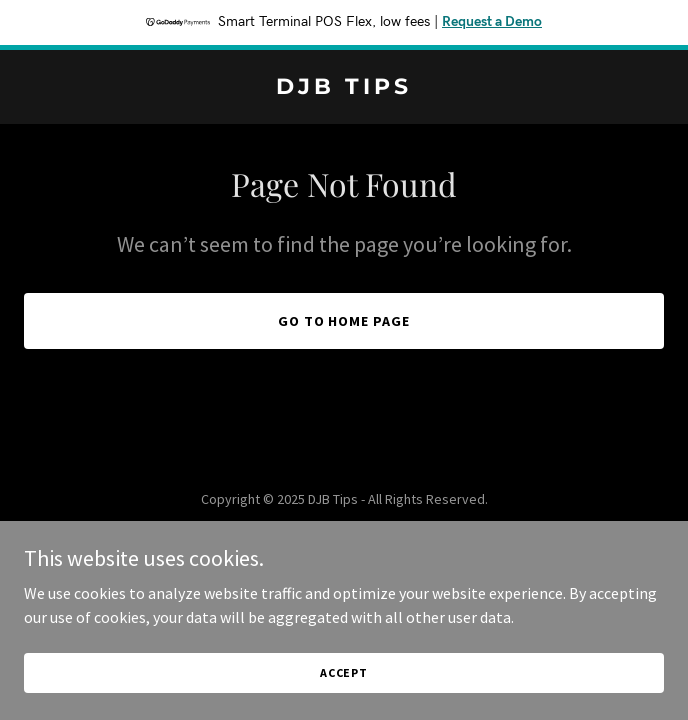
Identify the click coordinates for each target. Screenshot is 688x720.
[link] (344, 88)
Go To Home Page (344, 321)
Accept (344, 672)
